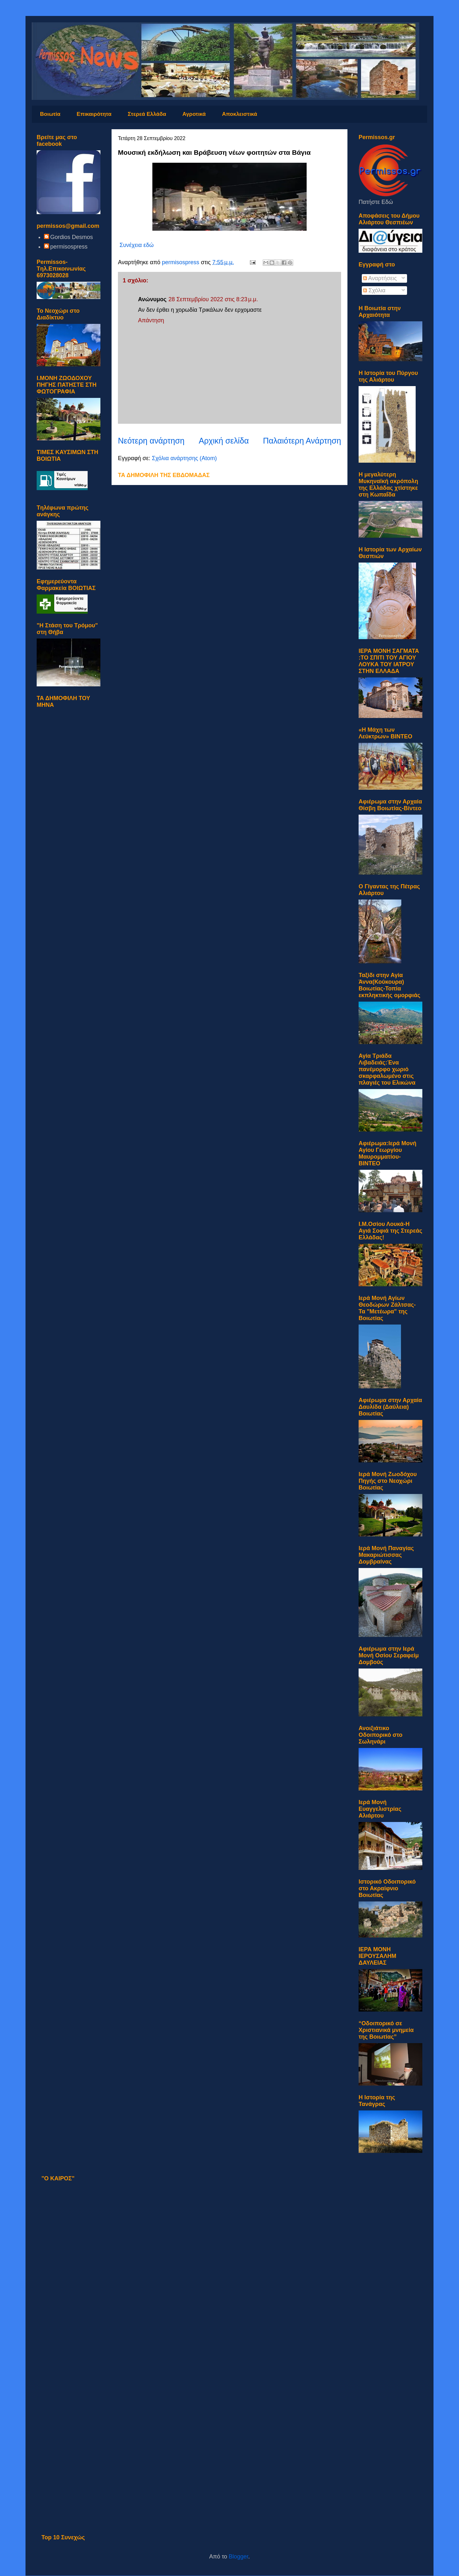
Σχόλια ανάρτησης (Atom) (184, 458)
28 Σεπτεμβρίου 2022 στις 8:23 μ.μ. (213, 299)
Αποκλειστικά (239, 114)
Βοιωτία (50, 114)
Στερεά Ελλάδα (147, 114)
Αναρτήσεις (380, 278)
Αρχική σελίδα (224, 440)
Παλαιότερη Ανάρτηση (302, 440)
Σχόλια (374, 290)
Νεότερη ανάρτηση (151, 440)
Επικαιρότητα (94, 114)
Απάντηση (151, 320)
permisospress (69, 246)
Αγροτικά (194, 114)
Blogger (238, 2556)
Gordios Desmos (71, 237)
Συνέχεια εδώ (137, 245)
